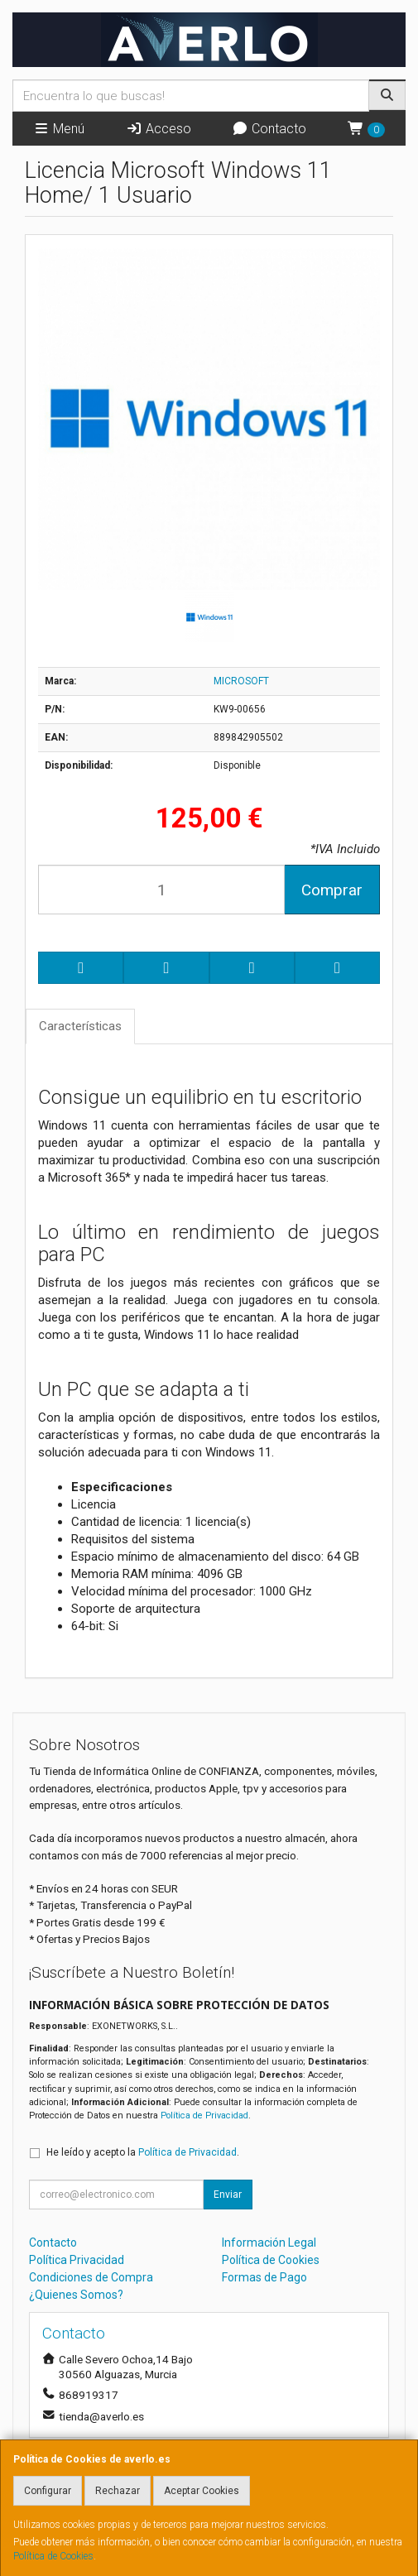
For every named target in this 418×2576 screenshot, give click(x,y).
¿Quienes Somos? (76, 2294)
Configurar (47, 2491)
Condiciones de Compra (91, 2277)
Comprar (332, 889)
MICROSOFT (241, 681)
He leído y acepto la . (142, 2152)
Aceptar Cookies (201, 2491)
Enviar (228, 2194)
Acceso (158, 129)
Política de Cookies (53, 2556)
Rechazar (117, 2491)
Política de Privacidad (204, 2115)
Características (80, 1026)
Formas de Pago (264, 2277)
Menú (58, 129)
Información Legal (269, 2242)
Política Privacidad (76, 2260)
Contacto (269, 129)
